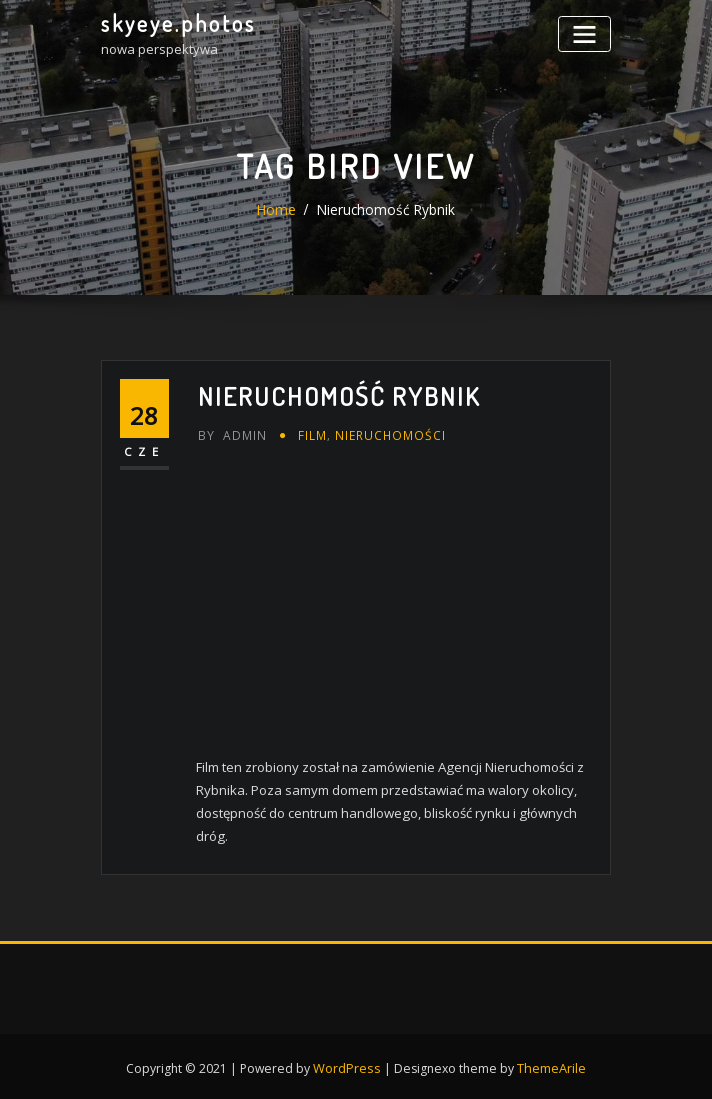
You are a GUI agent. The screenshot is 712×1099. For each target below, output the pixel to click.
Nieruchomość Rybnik (385, 210)
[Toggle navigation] (586, 32)
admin (231, 433)
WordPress (348, 1061)
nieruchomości (384, 433)
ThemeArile (550, 1061)
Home (280, 210)
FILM (309, 433)
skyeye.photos (177, 23)
